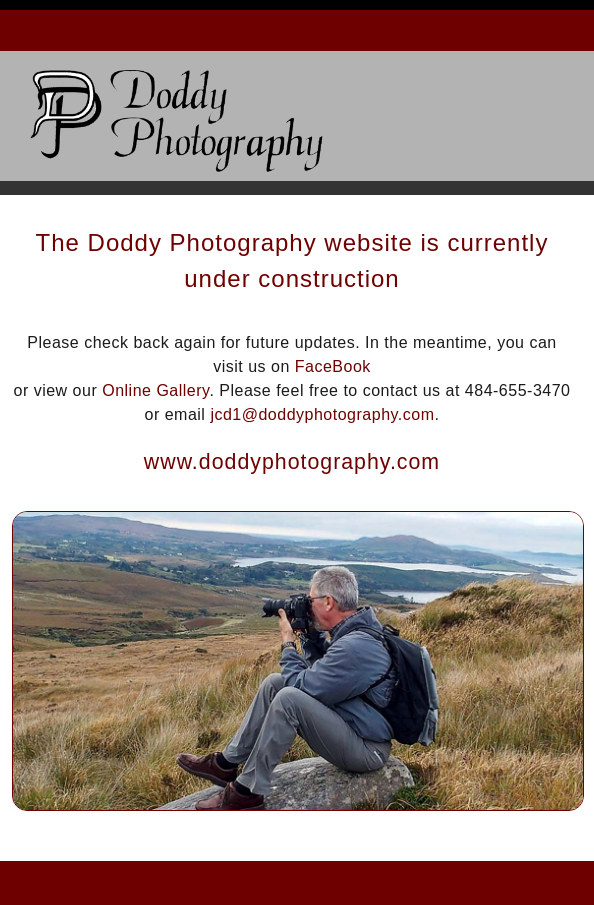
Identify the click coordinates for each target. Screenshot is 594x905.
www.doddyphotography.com (292, 462)
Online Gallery (155, 390)
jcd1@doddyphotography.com (322, 414)
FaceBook (333, 366)
